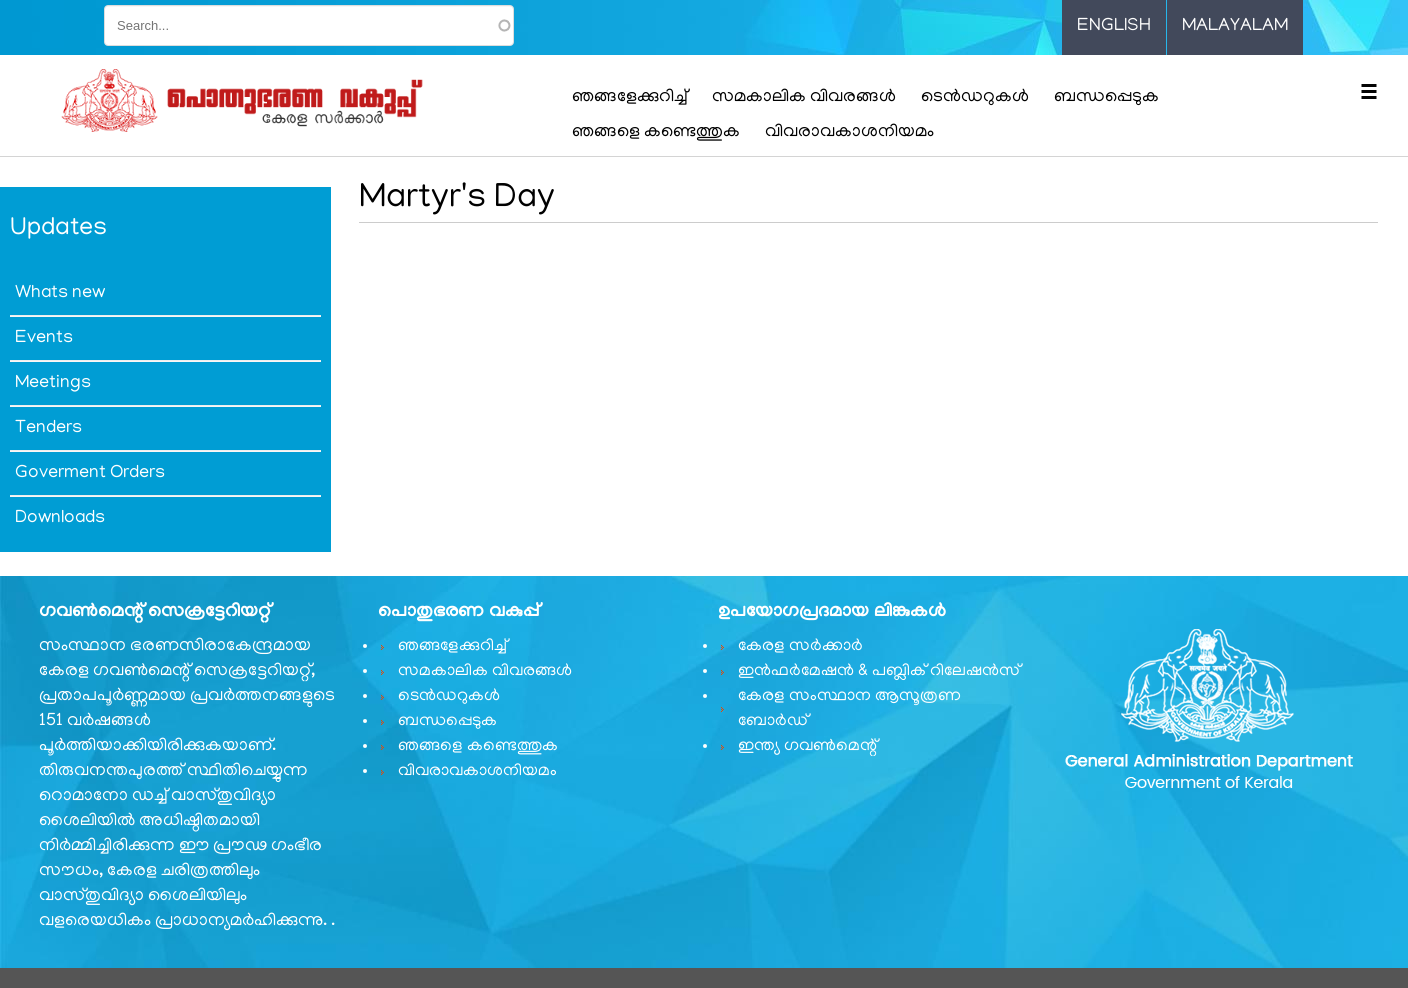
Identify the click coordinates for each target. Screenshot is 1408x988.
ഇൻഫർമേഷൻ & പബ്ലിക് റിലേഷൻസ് (879, 672)
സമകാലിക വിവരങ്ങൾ (804, 98)
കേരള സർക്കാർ (800, 647)
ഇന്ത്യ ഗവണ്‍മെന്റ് (807, 747)
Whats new (60, 294)
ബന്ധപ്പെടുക (1106, 98)
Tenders (48, 429)
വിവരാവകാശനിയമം (849, 133)
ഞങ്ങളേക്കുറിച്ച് (629, 98)
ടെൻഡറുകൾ (975, 98)
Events (44, 339)
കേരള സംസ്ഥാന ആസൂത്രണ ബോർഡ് (849, 709)
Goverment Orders (90, 474)
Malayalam (1235, 27)
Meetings (53, 384)
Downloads (60, 519)
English (1114, 27)
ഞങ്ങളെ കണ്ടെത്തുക (656, 133)
